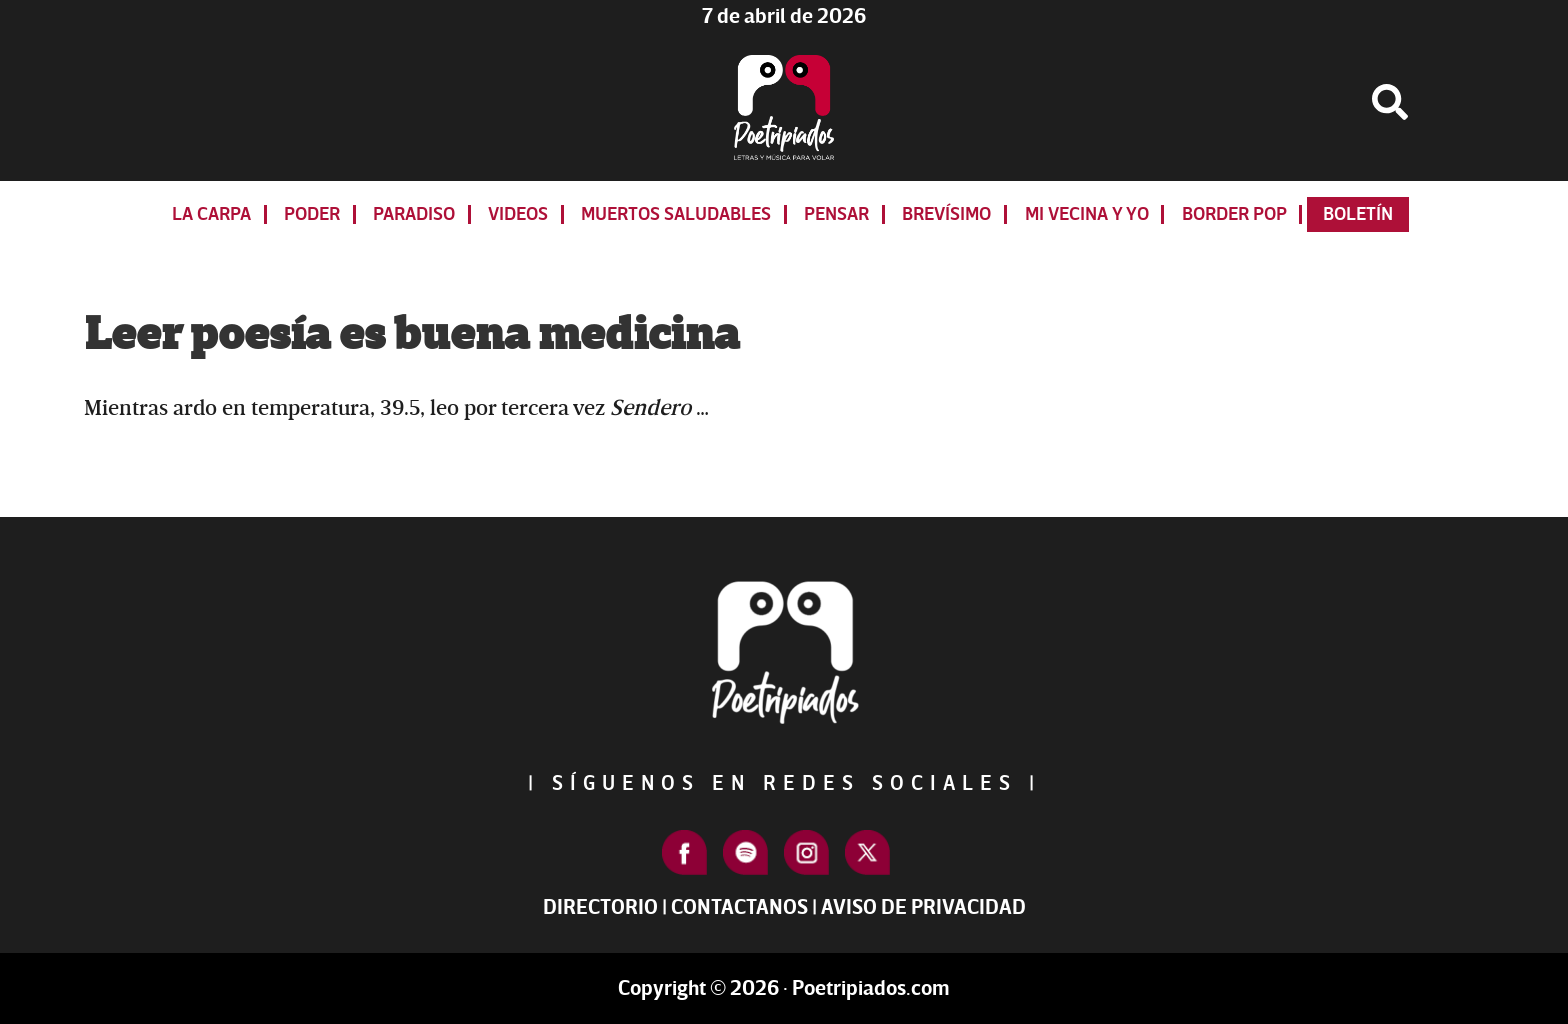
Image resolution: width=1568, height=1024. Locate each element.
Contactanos (739, 907)
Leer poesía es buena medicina (411, 335)
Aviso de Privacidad (923, 907)
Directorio (600, 907)
